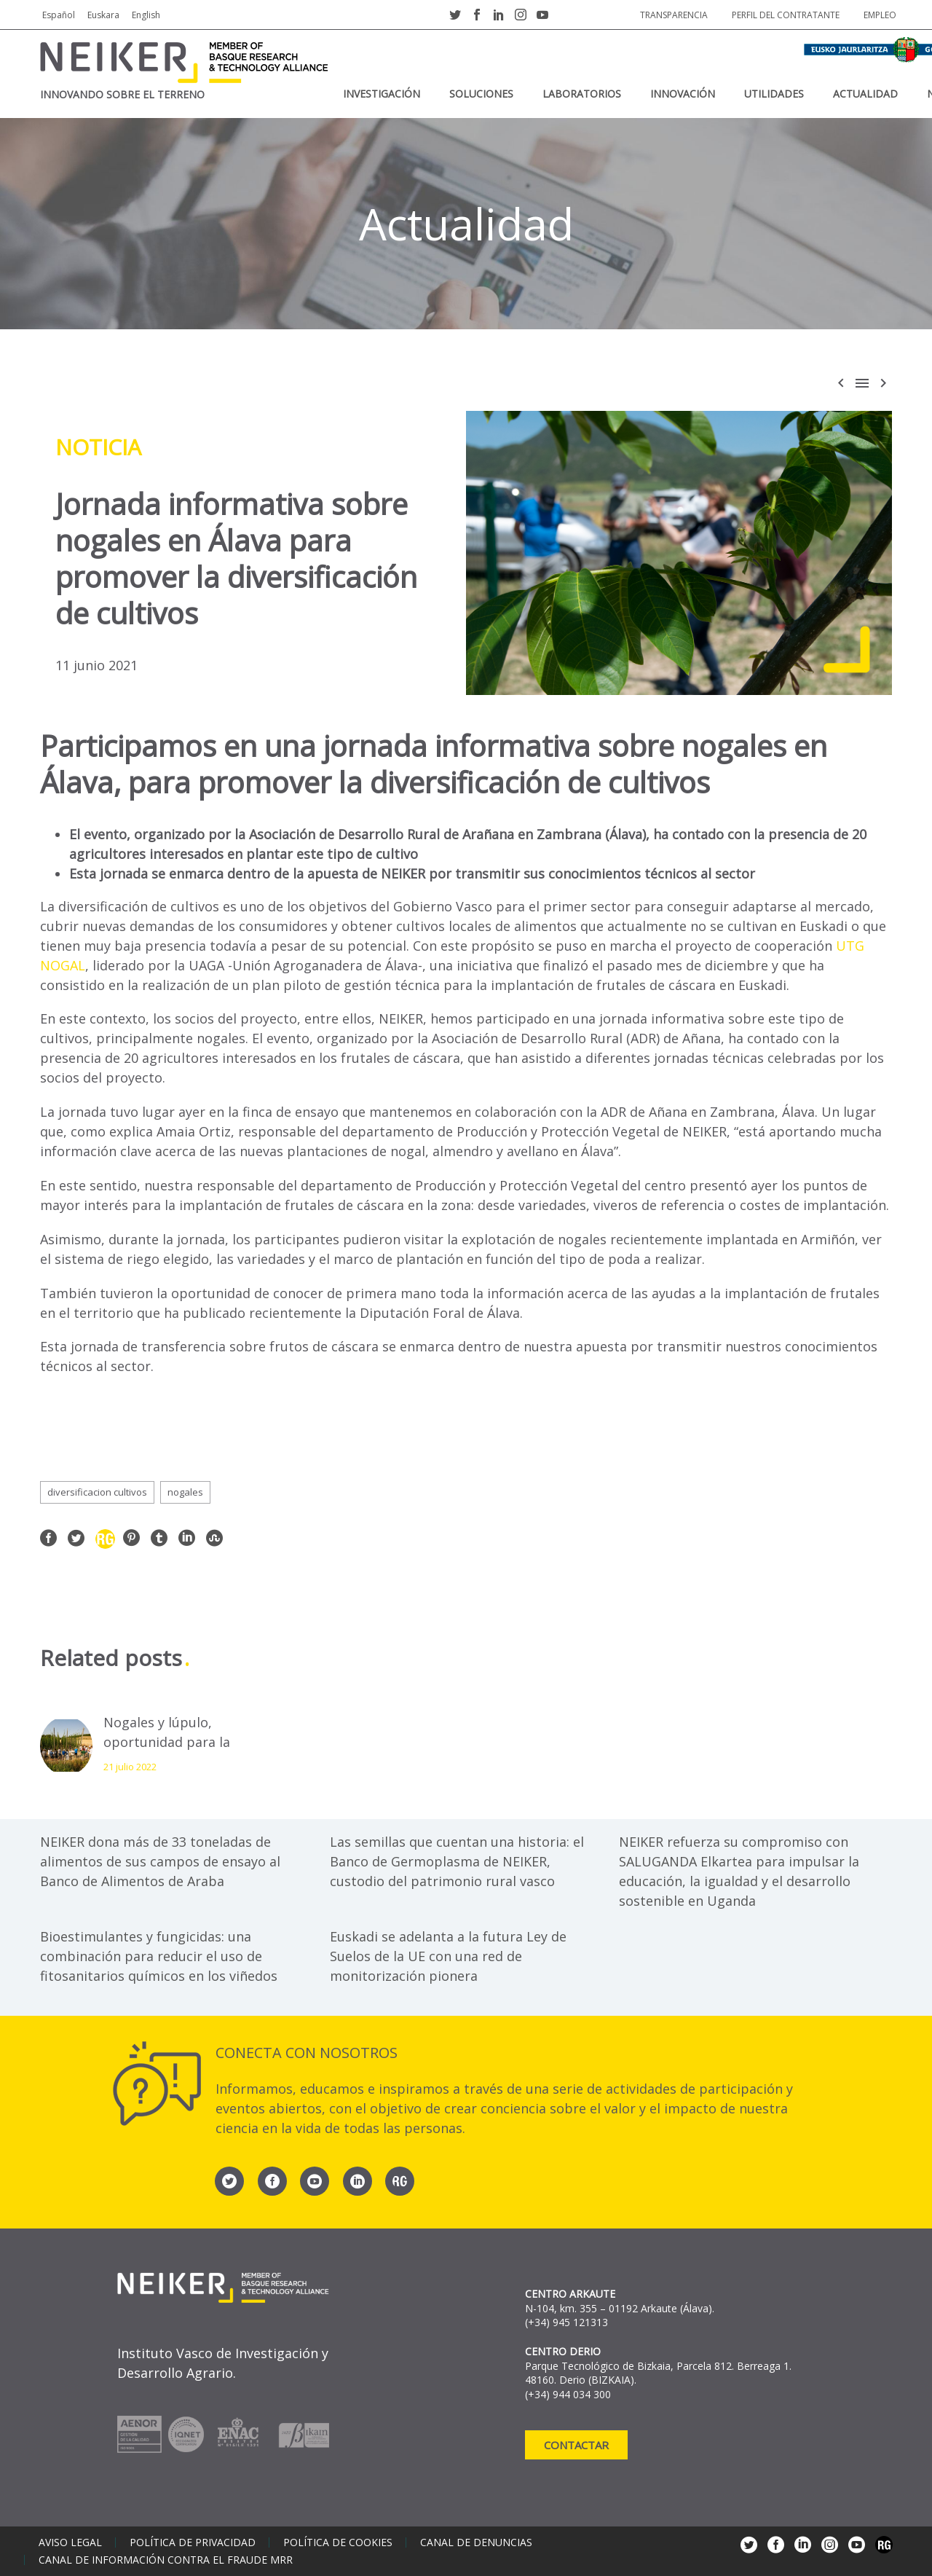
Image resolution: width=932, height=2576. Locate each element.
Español (58, 15)
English (146, 15)
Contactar (576, 2445)
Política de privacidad (193, 2542)
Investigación (381, 94)
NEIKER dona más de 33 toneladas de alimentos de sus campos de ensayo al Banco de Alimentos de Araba (160, 1861)
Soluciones (481, 94)
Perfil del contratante (786, 15)
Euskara (103, 15)
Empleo (880, 15)
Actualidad (865, 94)
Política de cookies (337, 2542)
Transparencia (674, 15)
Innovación (682, 94)
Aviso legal (70, 2542)
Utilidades (774, 94)
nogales (185, 1492)
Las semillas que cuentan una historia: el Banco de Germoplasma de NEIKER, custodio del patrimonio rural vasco (457, 1861)
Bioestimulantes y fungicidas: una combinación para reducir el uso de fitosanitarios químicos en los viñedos (158, 1956)
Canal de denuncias (476, 2542)
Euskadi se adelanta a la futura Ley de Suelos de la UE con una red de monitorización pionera (448, 1956)
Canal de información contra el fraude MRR (166, 2560)
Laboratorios (581, 94)
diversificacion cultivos (97, 1492)
